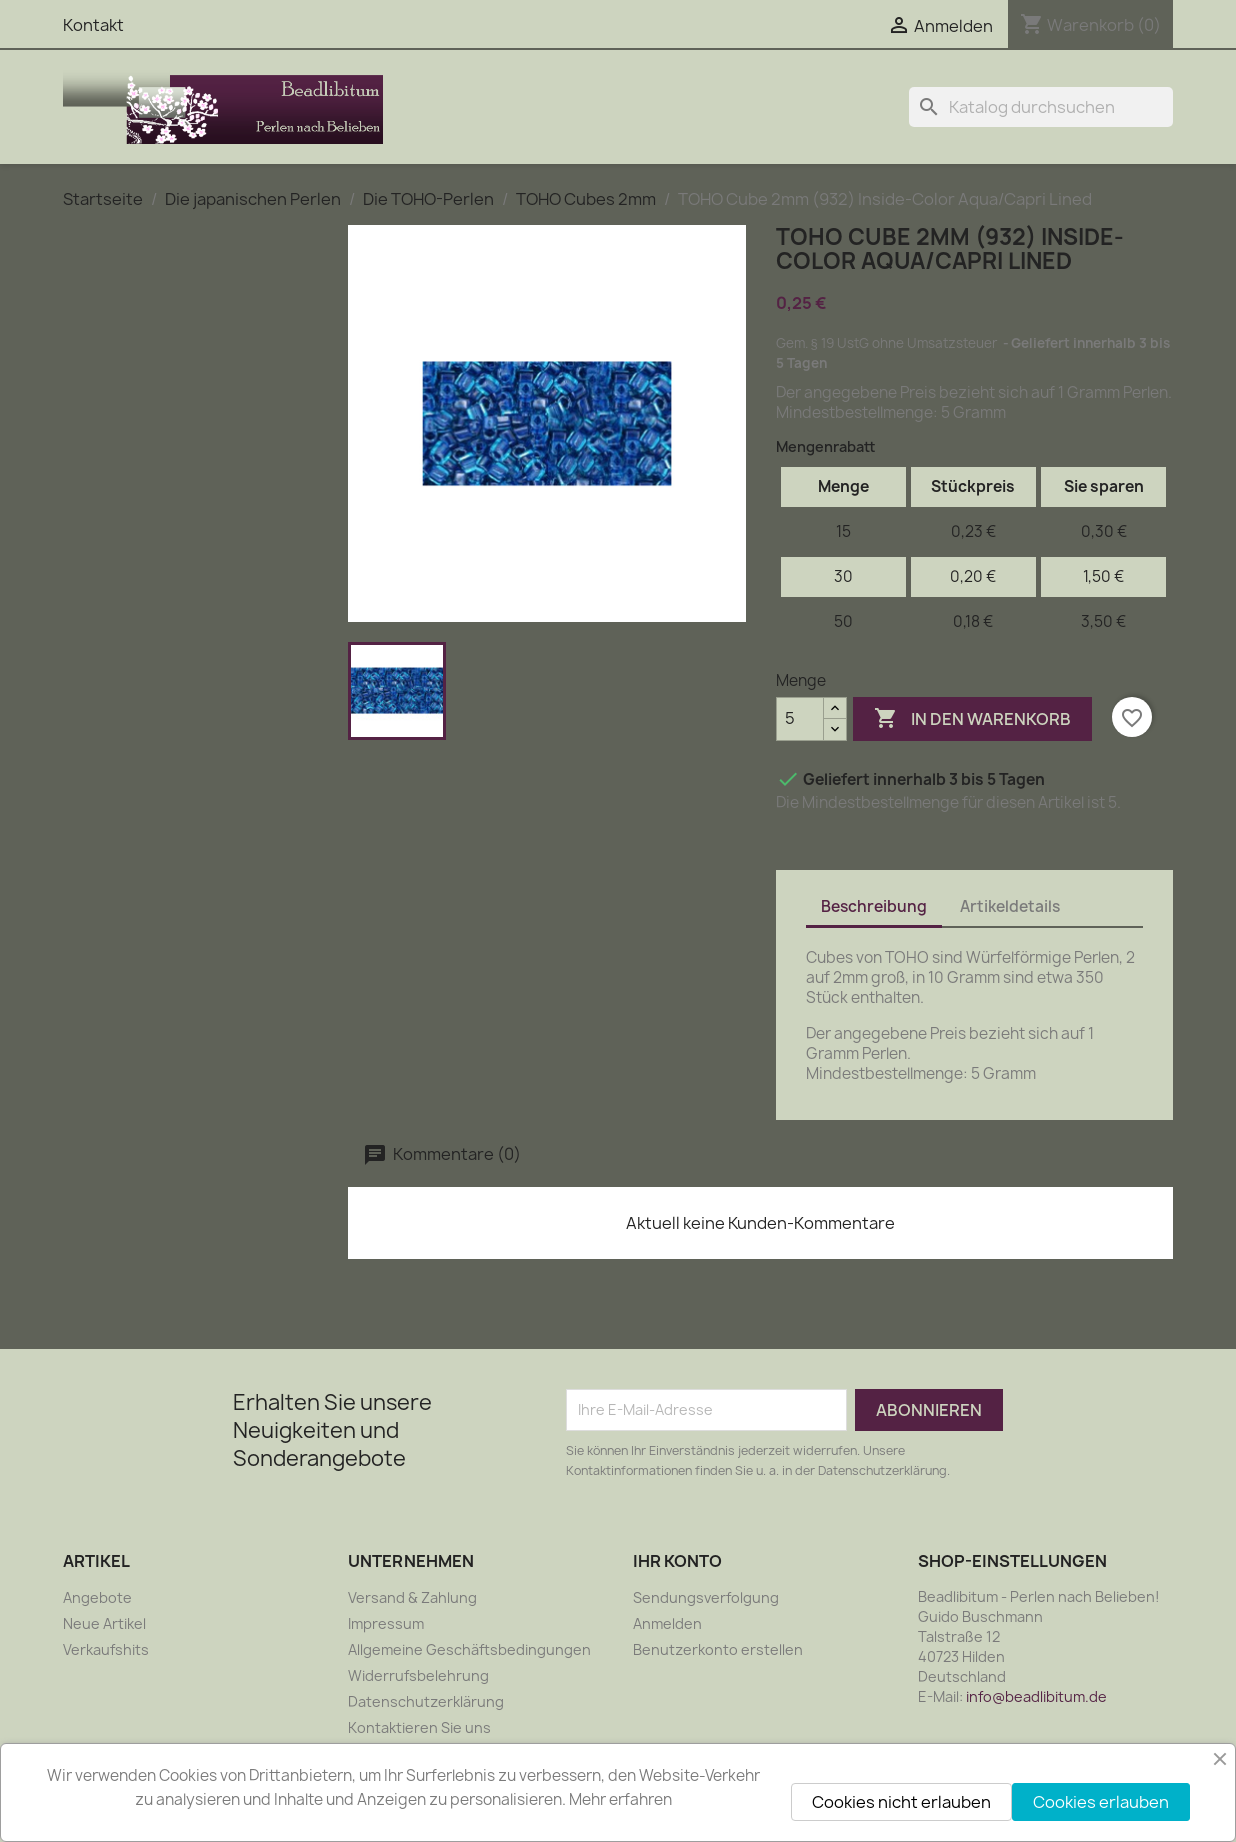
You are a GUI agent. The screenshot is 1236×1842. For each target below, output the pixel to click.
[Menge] (800, 719)
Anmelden (667, 1623)
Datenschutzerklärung (426, 1701)
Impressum (386, 1623)
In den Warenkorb (972, 719)
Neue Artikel (104, 1623)
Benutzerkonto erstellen (718, 1649)
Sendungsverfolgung (706, 1597)
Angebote (97, 1597)
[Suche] (1041, 107)
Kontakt (93, 25)
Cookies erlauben (1101, 1802)
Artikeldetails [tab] (1010, 906)
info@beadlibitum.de (1036, 1696)
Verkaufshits (106, 1649)
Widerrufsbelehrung (418, 1675)
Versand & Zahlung (412, 1597)
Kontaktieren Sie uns (419, 1727)
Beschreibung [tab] (874, 906)
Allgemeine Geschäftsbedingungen (469, 1649)
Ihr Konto (677, 1561)
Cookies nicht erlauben (901, 1802)
